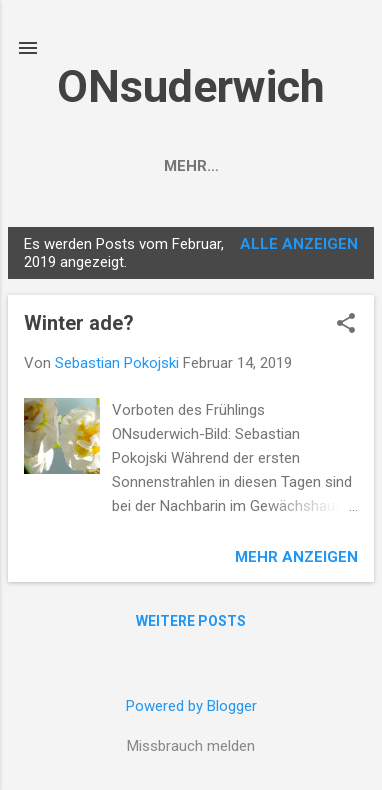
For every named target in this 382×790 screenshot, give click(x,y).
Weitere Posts (191, 625)
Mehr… (311, 166)
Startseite (90, 166)
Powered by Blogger (191, 706)
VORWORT (210, 166)
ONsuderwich (191, 86)
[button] (346, 329)
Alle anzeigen (299, 248)
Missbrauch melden (191, 746)
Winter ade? (79, 327)
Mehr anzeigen (296, 561)
